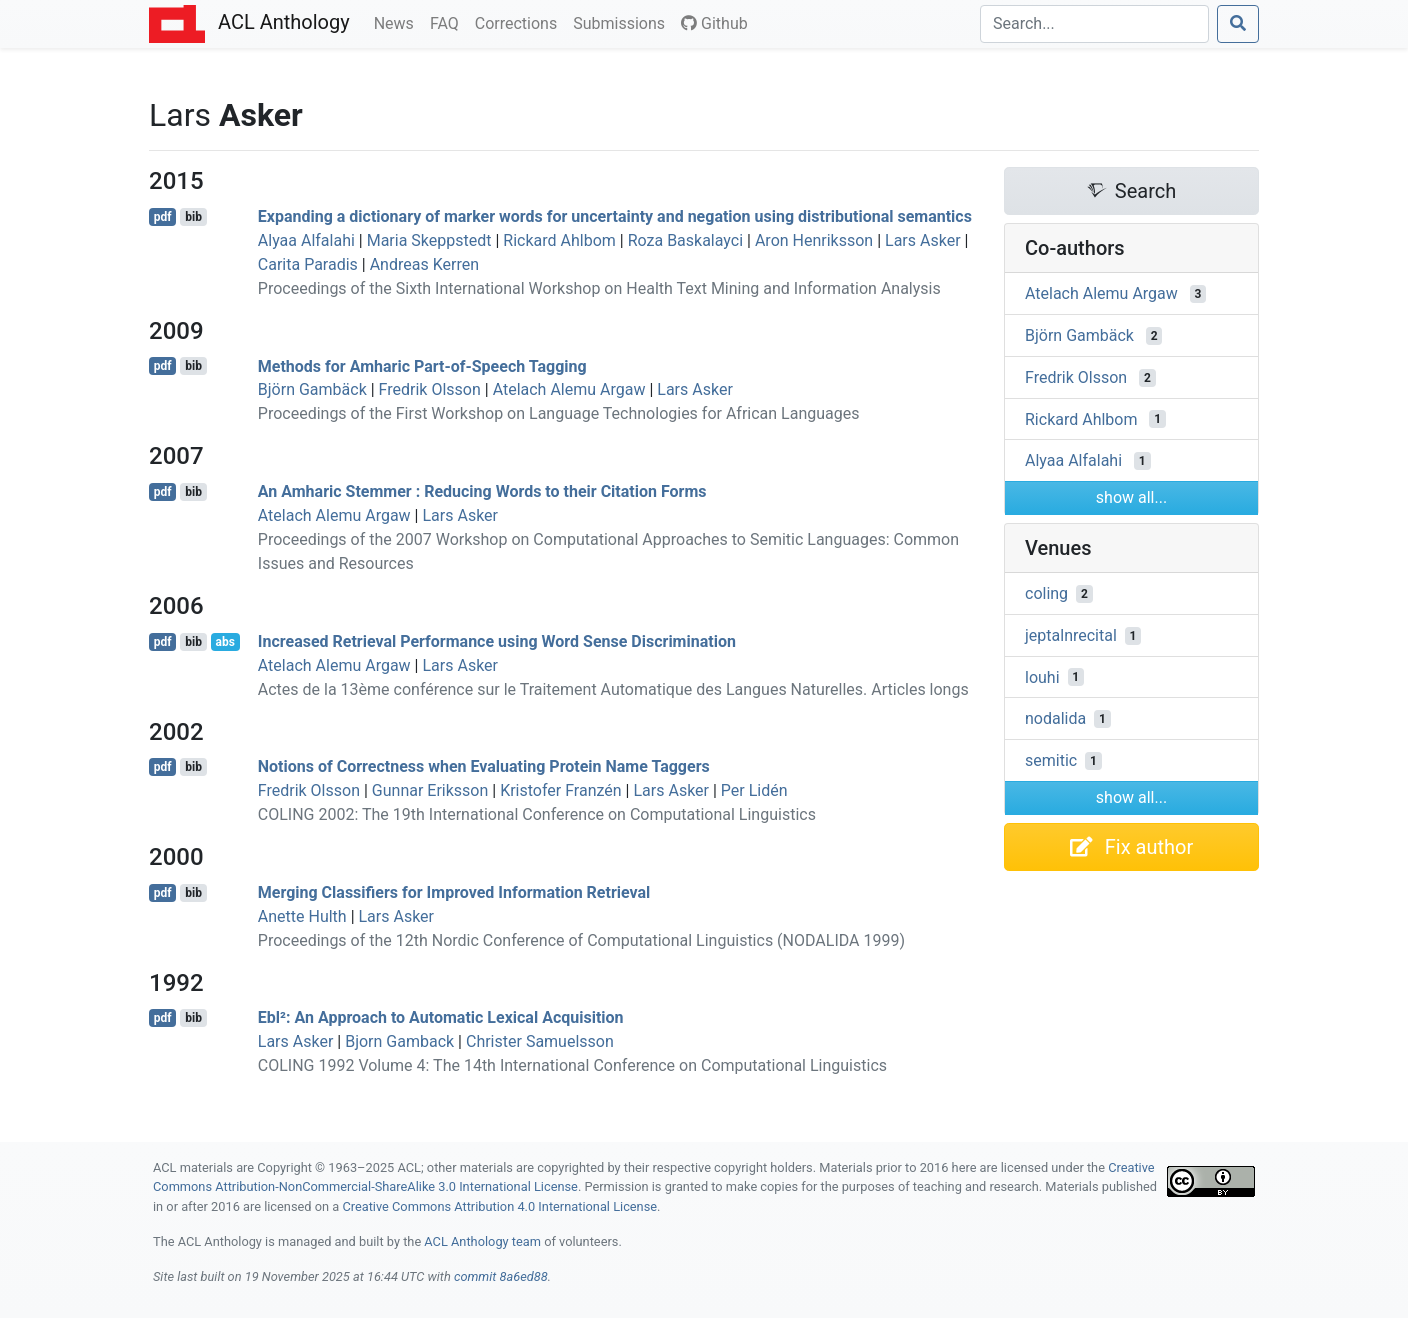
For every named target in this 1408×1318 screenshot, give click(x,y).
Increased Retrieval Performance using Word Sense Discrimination (497, 641)
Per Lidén (754, 790)
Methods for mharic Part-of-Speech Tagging (422, 365)
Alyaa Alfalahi (306, 240)
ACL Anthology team (482, 1241)
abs (224, 642)
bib (193, 217)
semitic (1051, 760)
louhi (1042, 676)
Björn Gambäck (312, 389)
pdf (163, 217)
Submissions (623, 22)
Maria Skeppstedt (429, 240)
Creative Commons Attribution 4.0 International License (499, 1206)
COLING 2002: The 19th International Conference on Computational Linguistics (537, 814)
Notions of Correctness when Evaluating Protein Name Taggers (484, 766)
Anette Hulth (302, 916)
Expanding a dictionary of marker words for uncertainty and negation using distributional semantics (615, 216)
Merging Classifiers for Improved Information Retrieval (454, 892)
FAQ (448, 22)
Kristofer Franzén (560, 790)
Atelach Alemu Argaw (569, 389)
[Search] (1094, 24)
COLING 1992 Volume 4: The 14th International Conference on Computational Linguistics (572, 1065)
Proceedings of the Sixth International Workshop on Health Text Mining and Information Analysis (599, 288)
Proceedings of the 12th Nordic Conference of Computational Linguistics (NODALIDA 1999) (581, 940)
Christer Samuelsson (540, 1041)
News (398, 22)
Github (714, 23)
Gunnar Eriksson (430, 790)
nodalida (1055, 718)
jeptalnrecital (1071, 635)
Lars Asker (923, 240)
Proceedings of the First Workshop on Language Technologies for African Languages (559, 413)
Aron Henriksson (814, 240)
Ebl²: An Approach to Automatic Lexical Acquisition (441, 1017)
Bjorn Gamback (399, 1041)
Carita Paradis (308, 264)
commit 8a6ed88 (501, 1276)
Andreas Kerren (424, 264)
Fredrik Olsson (430, 389)
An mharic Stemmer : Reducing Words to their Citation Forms (482, 491)
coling (1046, 593)
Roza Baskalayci (685, 240)
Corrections (520, 22)
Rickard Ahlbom (559, 240)
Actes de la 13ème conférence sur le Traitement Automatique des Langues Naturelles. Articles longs (613, 689)
